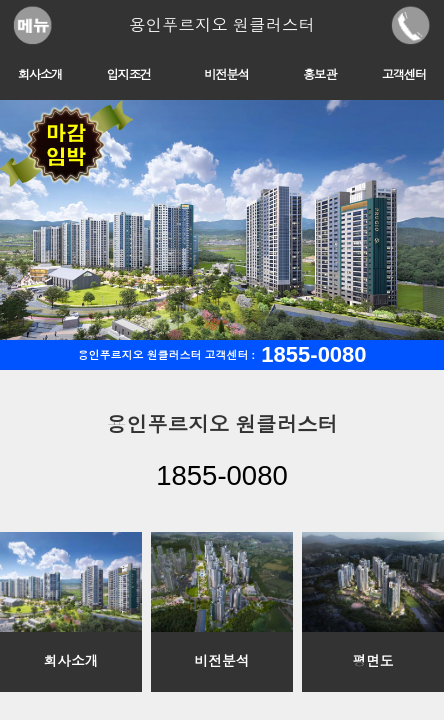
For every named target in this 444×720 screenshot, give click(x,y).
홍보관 (319, 75)
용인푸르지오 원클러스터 (222, 25)
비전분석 (226, 75)
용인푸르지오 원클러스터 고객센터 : (221, 354)
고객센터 (404, 75)
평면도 (372, 661)
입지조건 (128, 75)
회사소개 (40, 75)
